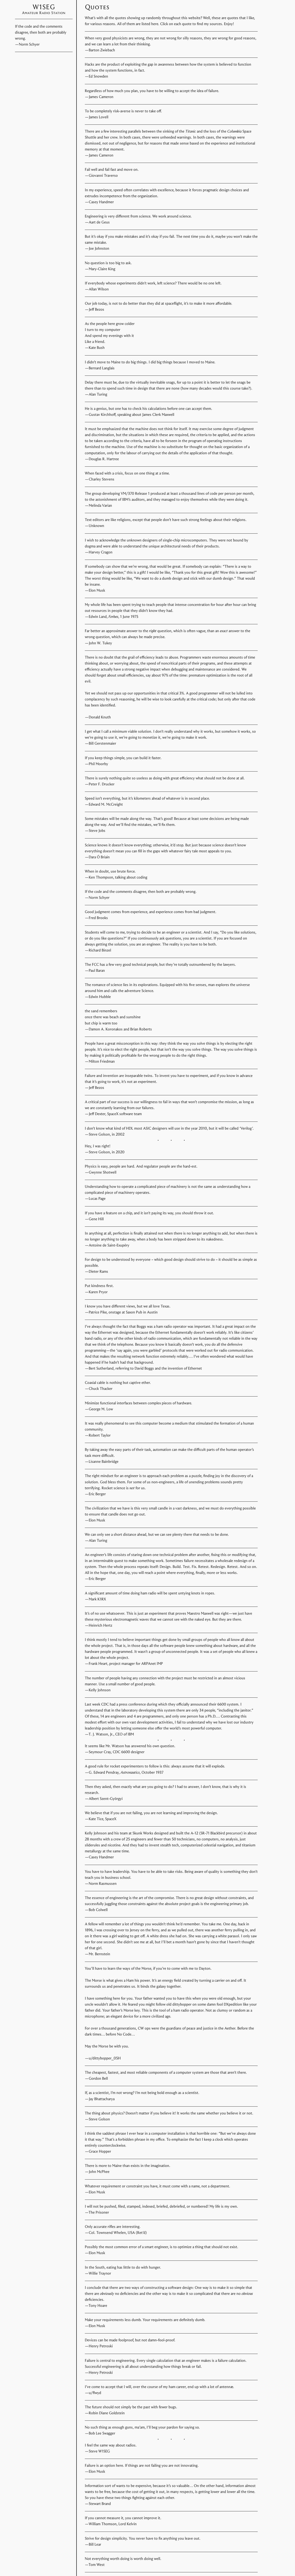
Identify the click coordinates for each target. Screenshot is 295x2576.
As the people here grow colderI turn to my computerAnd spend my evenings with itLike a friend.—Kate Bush (110, 335)
